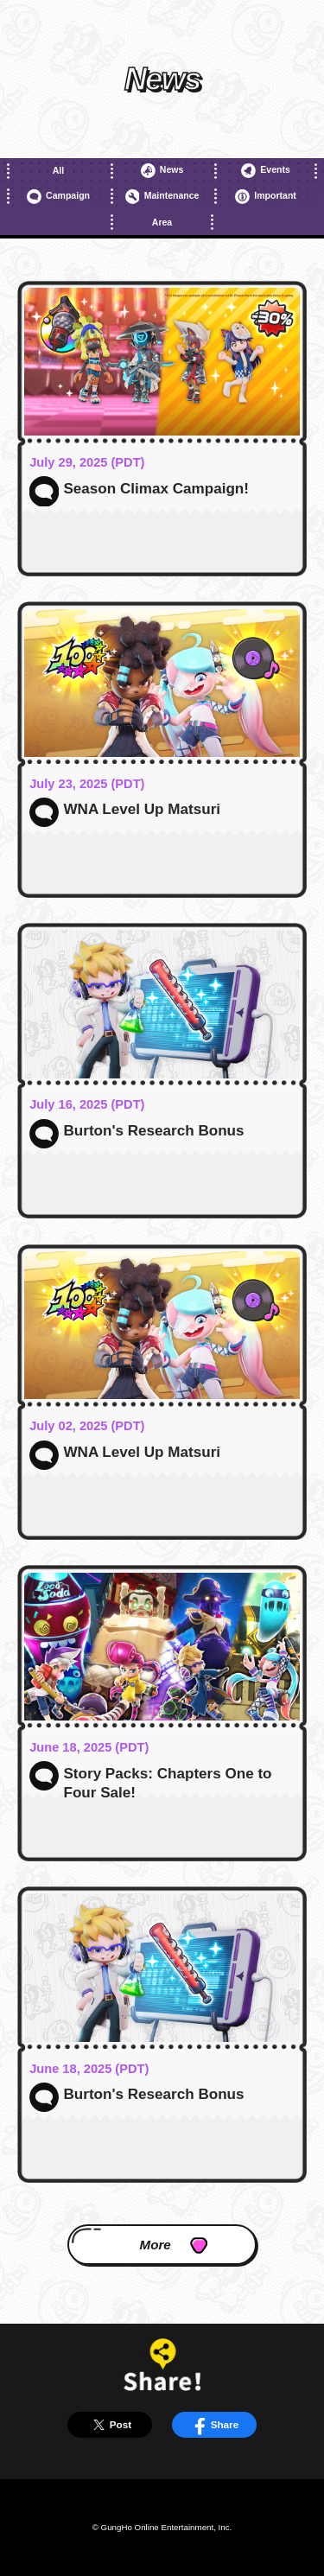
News (162, 170)
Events (265, 170)
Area (162, 222)
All (58, 170)
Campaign (58, 196)
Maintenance (162, 196)
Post (109, 2424)
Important (265, 196)
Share (213, 2424)
